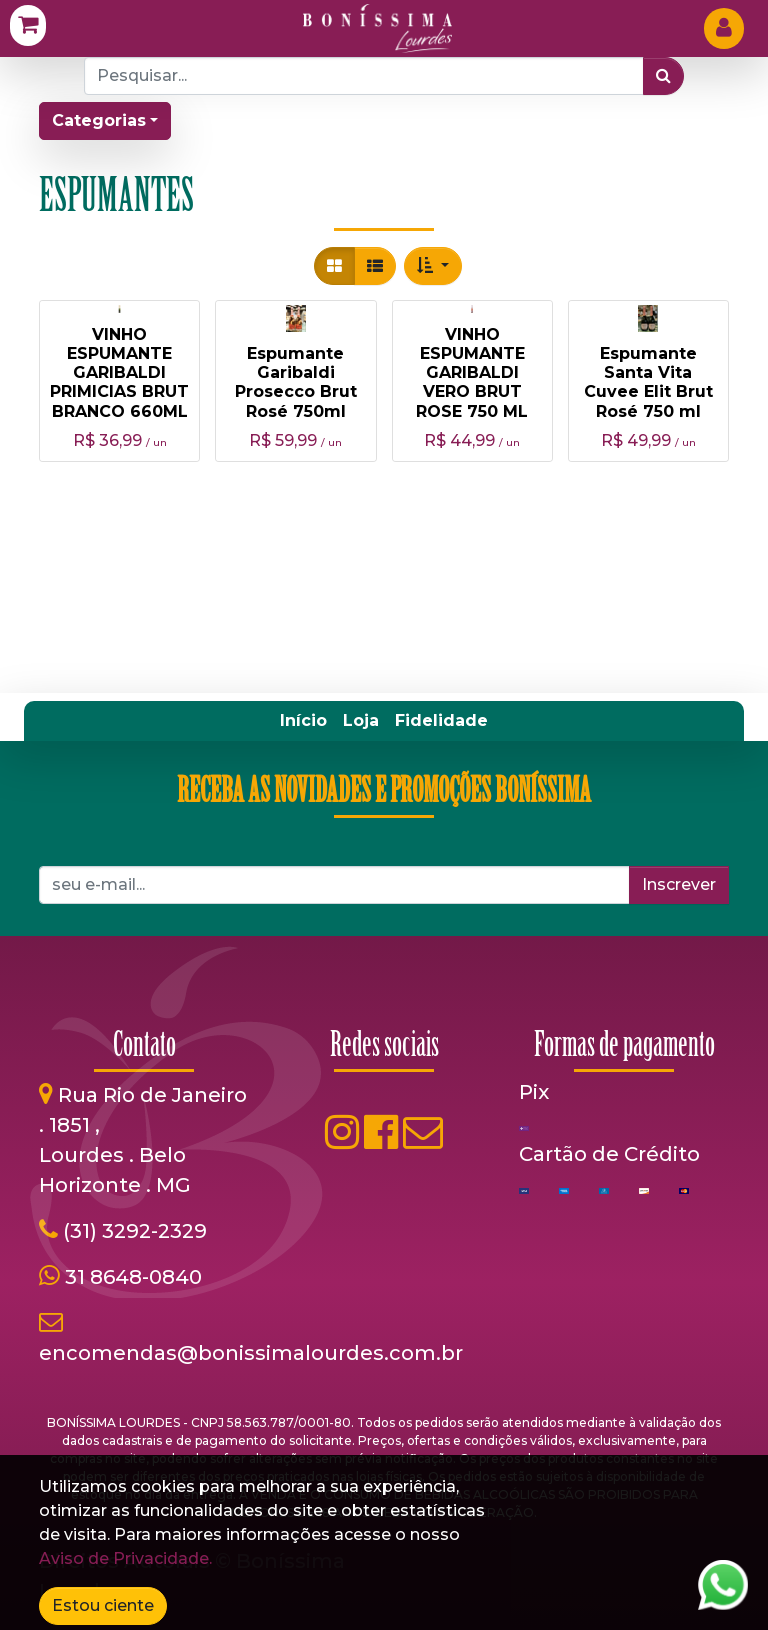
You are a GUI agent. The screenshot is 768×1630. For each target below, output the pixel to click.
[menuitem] (303, 721)
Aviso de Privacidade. (125, 1558)
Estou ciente (103, 1605)
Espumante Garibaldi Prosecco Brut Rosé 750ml (296, 382)
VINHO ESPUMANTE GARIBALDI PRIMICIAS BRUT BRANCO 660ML (119, 373)
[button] (433, 266)
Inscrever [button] (679, 884)
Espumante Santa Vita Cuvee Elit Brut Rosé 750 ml (648, 382)
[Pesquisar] (663, 76)
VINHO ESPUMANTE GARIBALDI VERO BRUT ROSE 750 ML (472, 373)
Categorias (99, 120)
